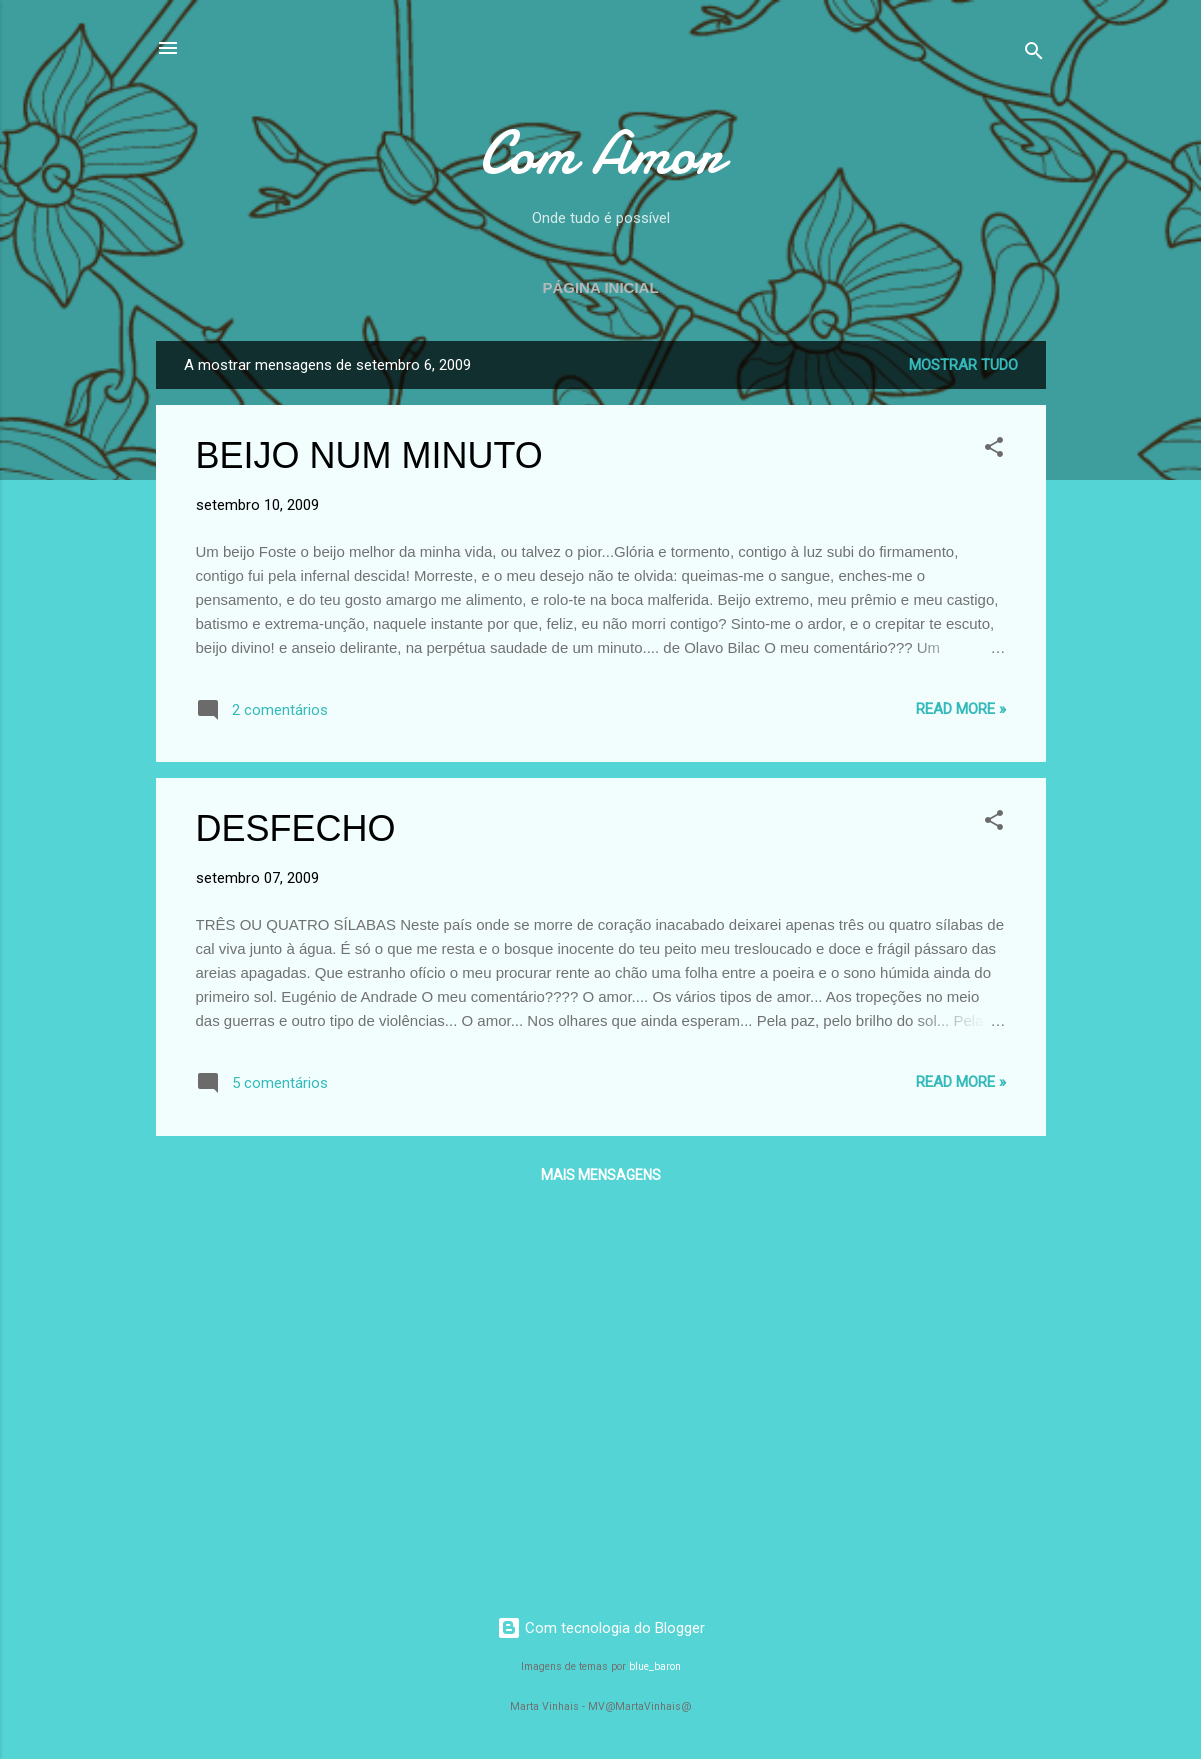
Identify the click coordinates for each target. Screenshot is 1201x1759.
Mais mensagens (601, 1175)
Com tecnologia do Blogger (601, 1628)
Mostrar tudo (963, 365)
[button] (994, 450)
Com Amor (601, 153)
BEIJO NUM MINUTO (369, 455)
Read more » (961, 709)
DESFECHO (296, 828)
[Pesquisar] (1034, 54)
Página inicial (600, 287)
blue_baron (655, 1666)
